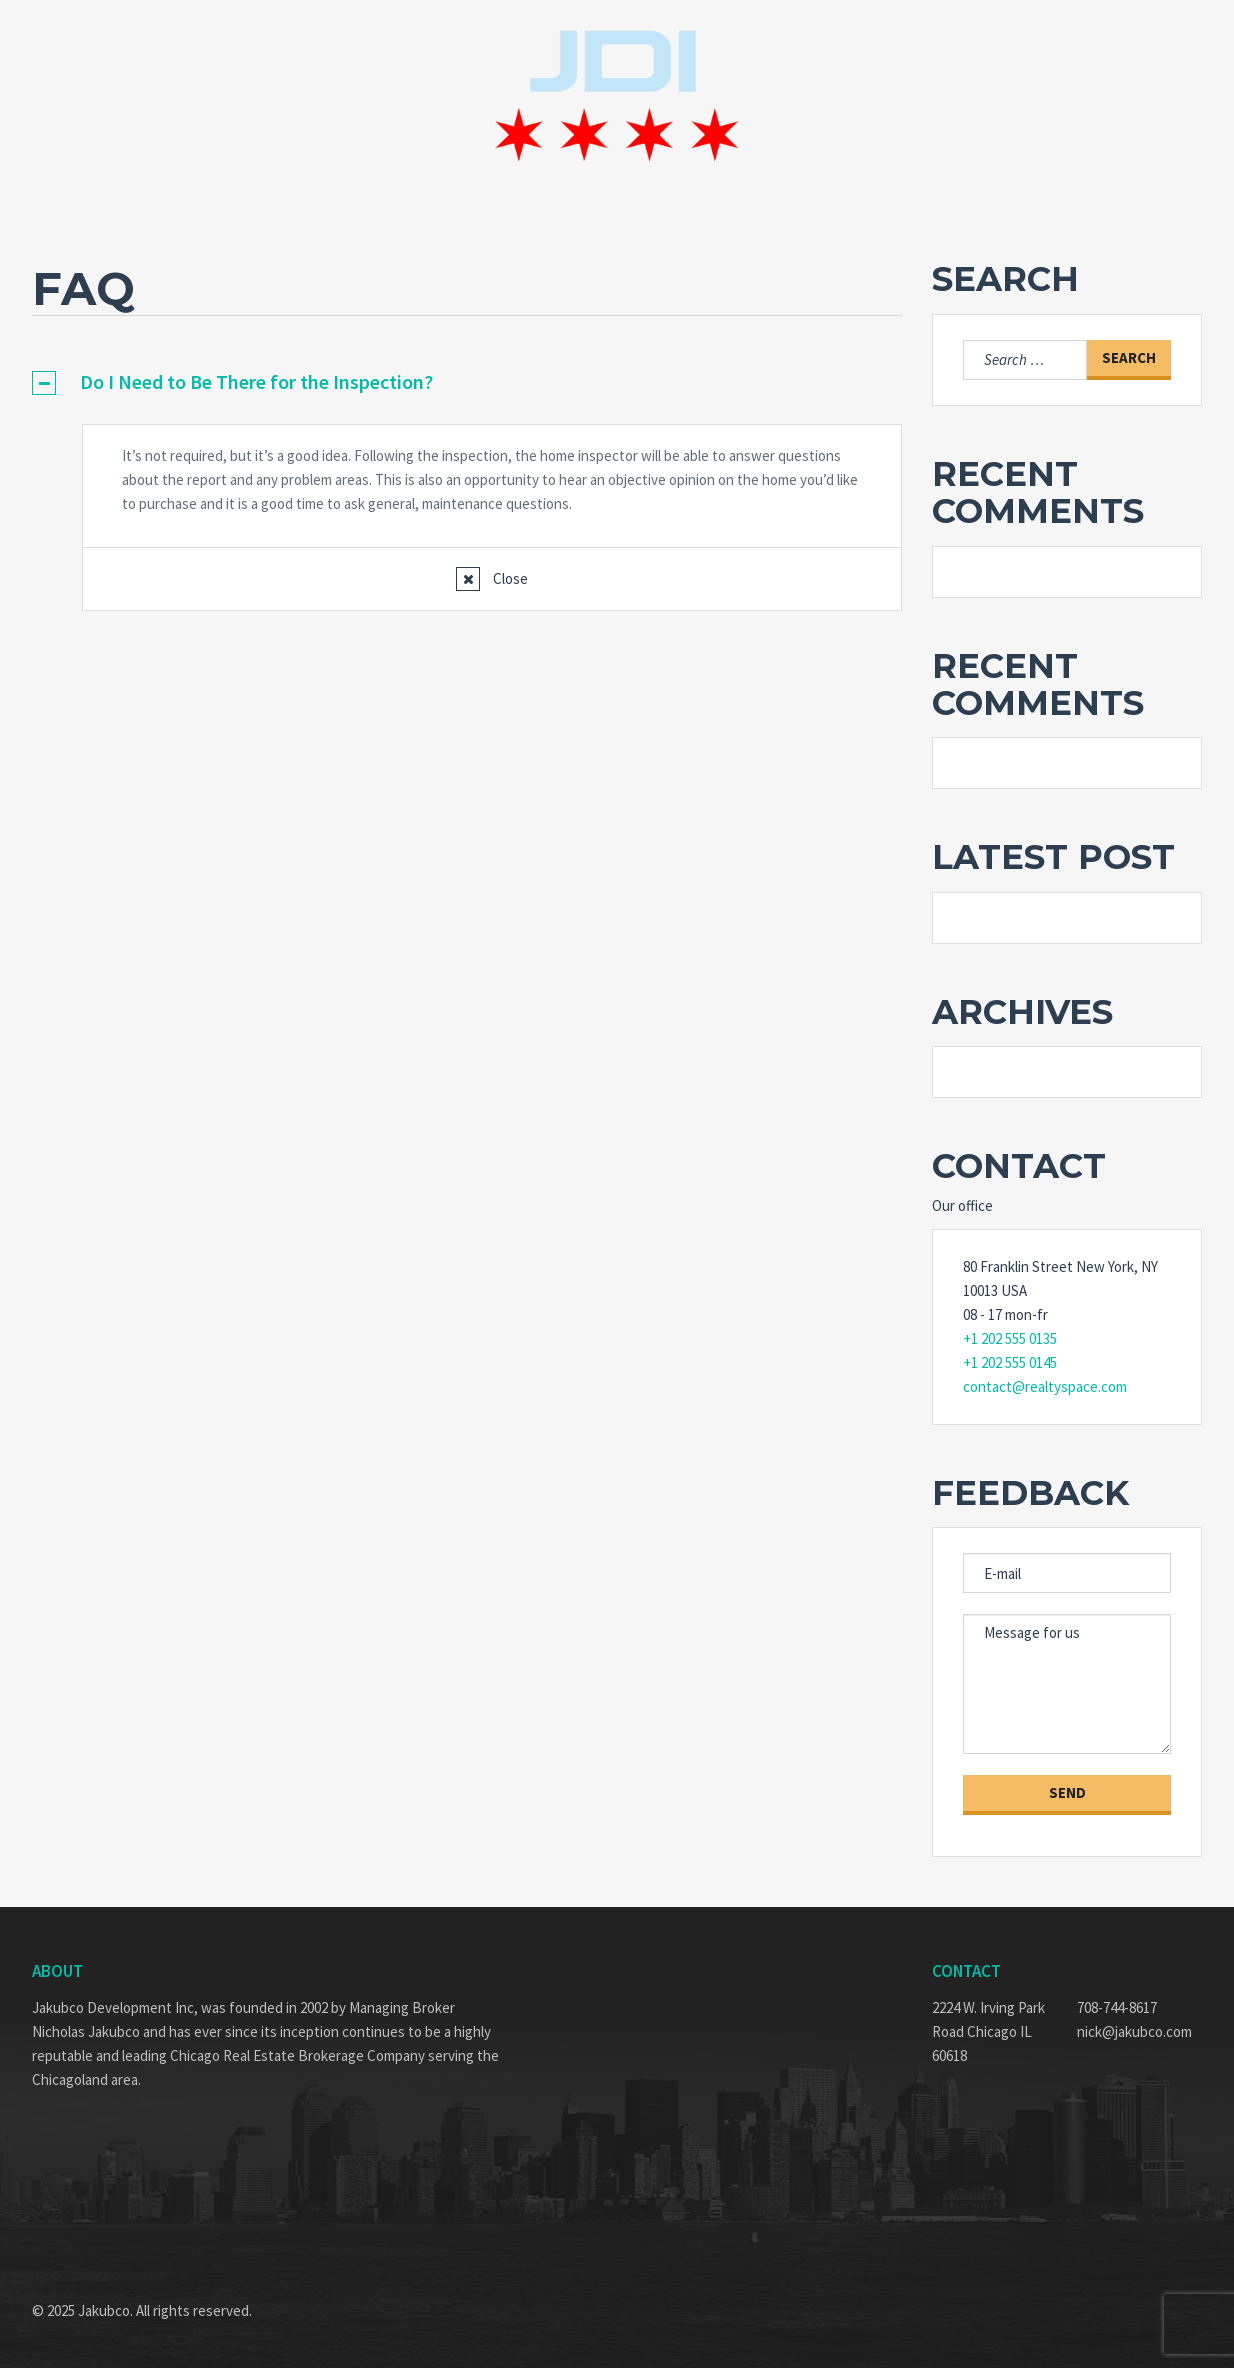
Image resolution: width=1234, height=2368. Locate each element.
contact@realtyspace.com (1045, 1386)
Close (509, 578)
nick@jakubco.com (1134, 2031)
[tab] (467, 382)
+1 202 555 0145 (1010, 1362)
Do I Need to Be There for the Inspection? (256, 381)
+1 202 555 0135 (1010, 1338)
